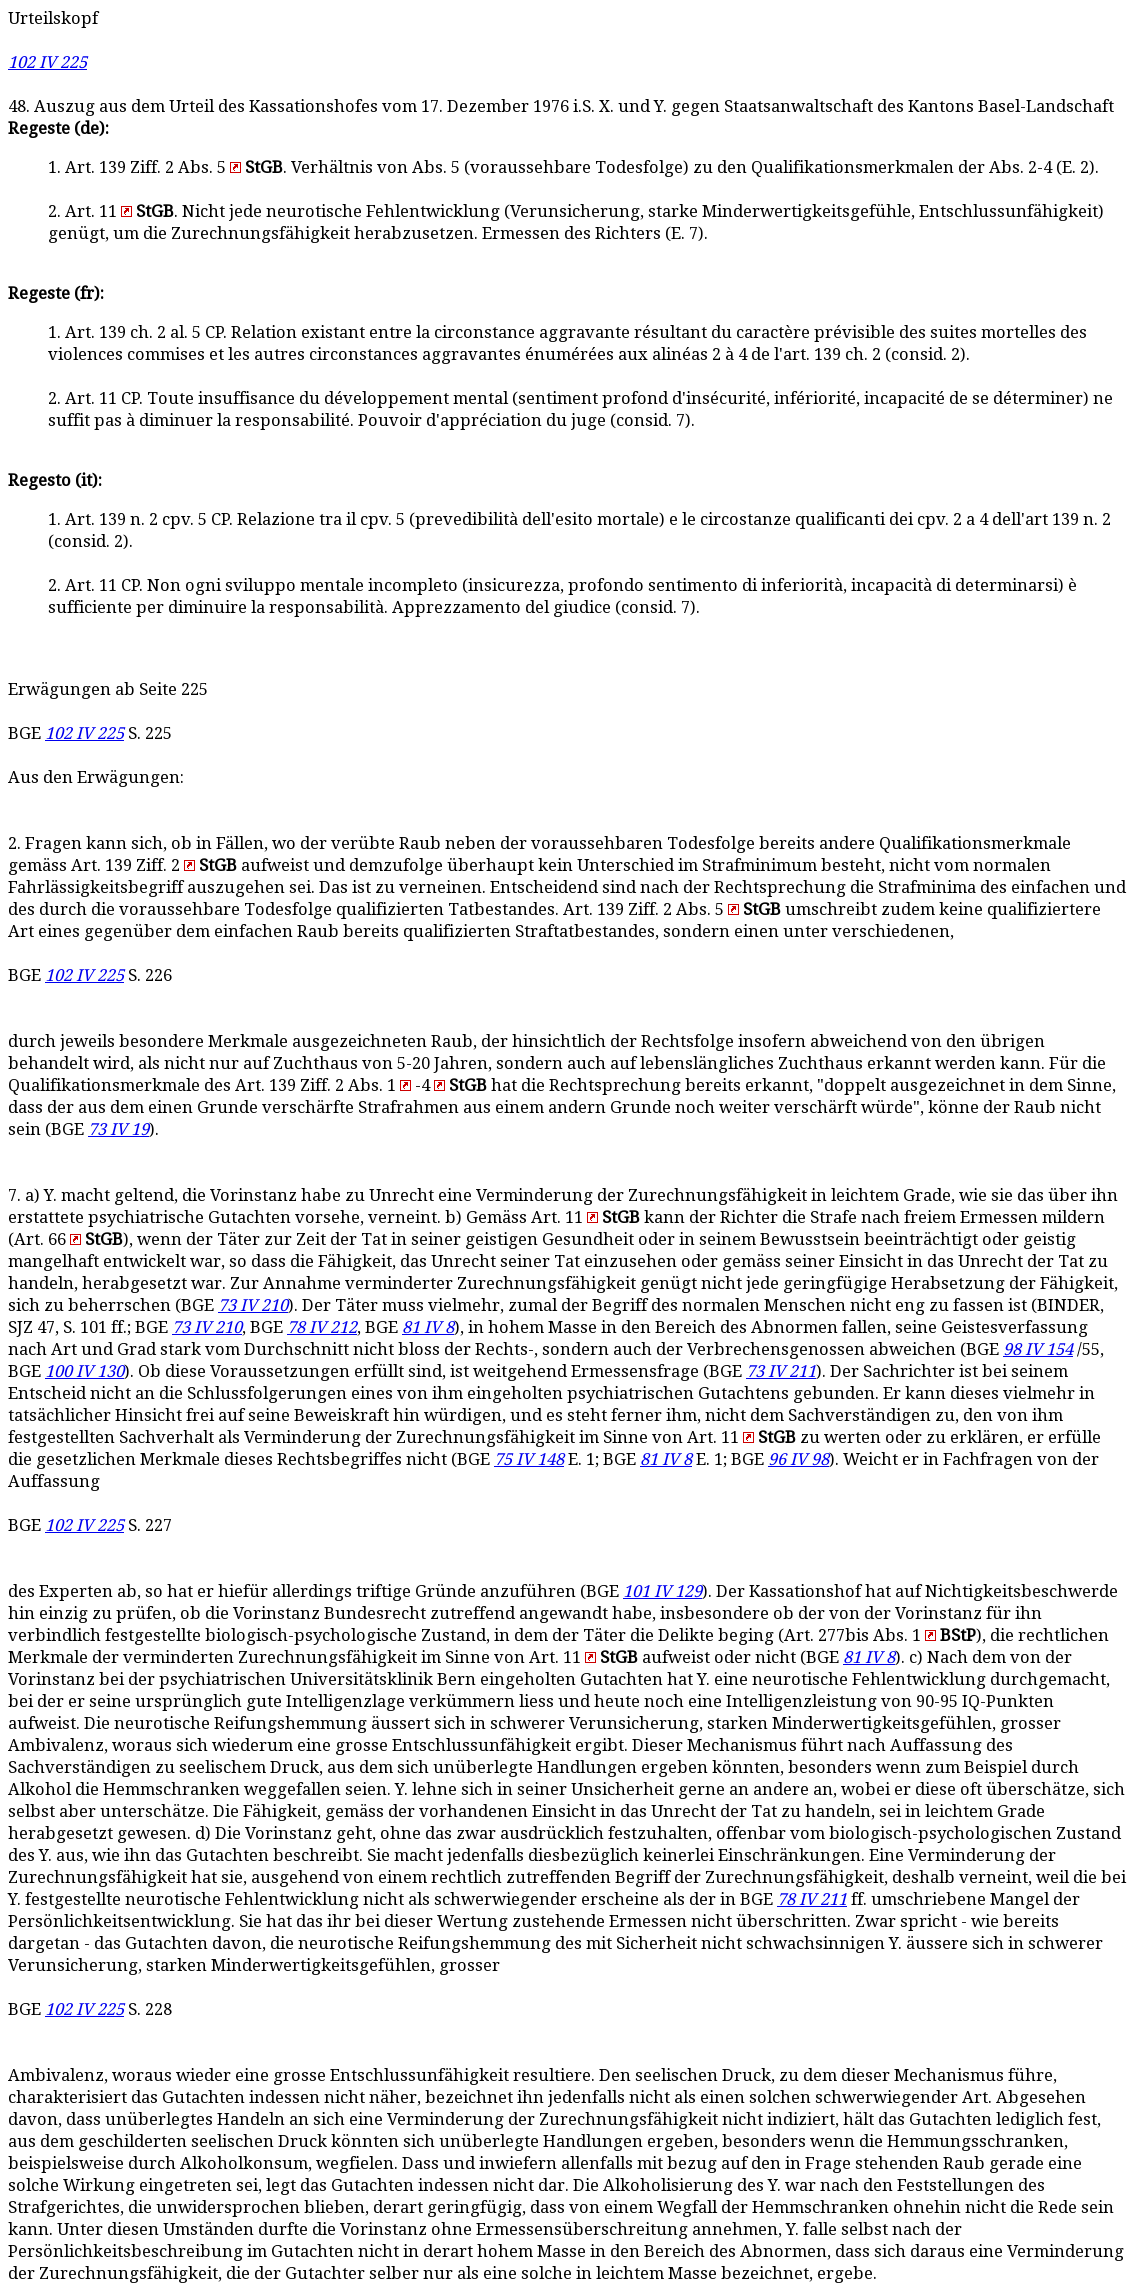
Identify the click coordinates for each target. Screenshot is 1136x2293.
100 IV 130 (84, 1371)
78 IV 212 (322, 1327)
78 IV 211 (812, 1899)
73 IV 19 (118, 1129)
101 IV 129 (662, 1591)
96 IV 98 (798, 1459)
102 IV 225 (47, 62)
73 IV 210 (253, 1305)
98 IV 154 (1038, 1349)
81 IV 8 (428, 1327)
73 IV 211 (781, 1371)
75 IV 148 (529, 1459)
